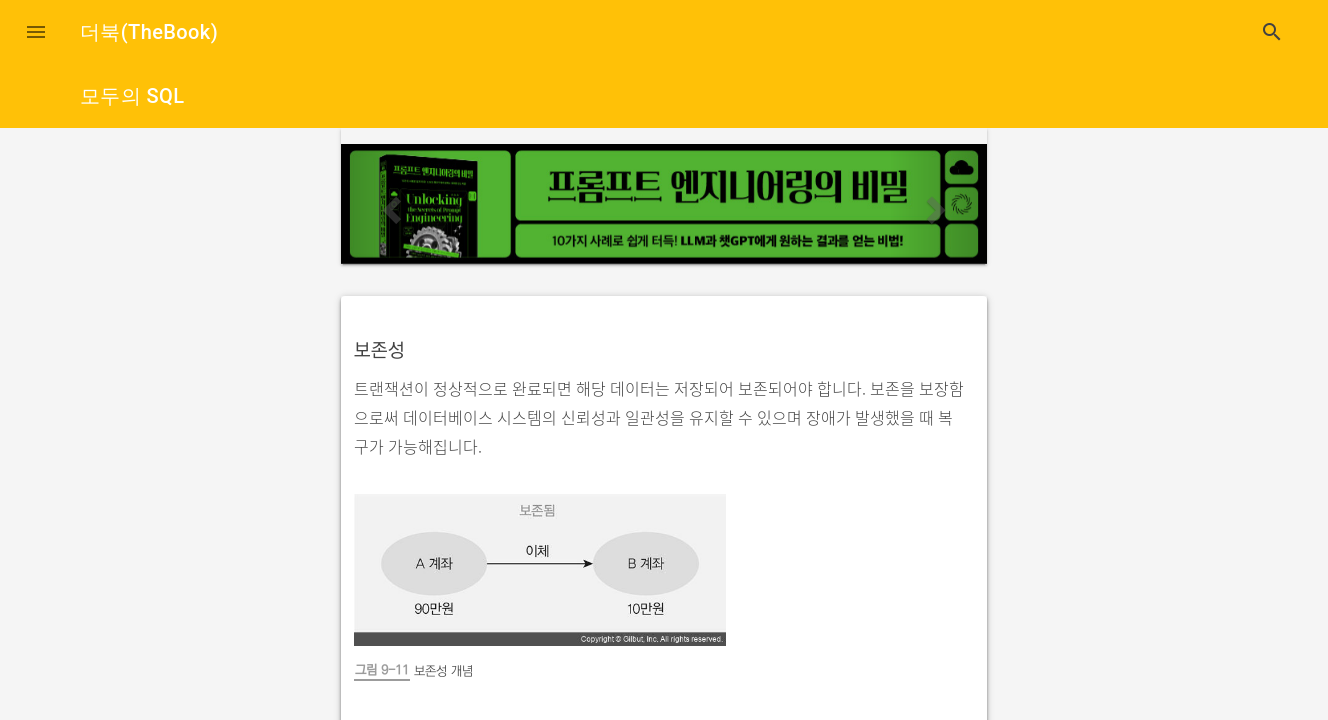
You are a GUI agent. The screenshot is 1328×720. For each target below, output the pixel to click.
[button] (36, 32)
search (1272, 32)
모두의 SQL (132, 96)
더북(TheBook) (149, 32)
